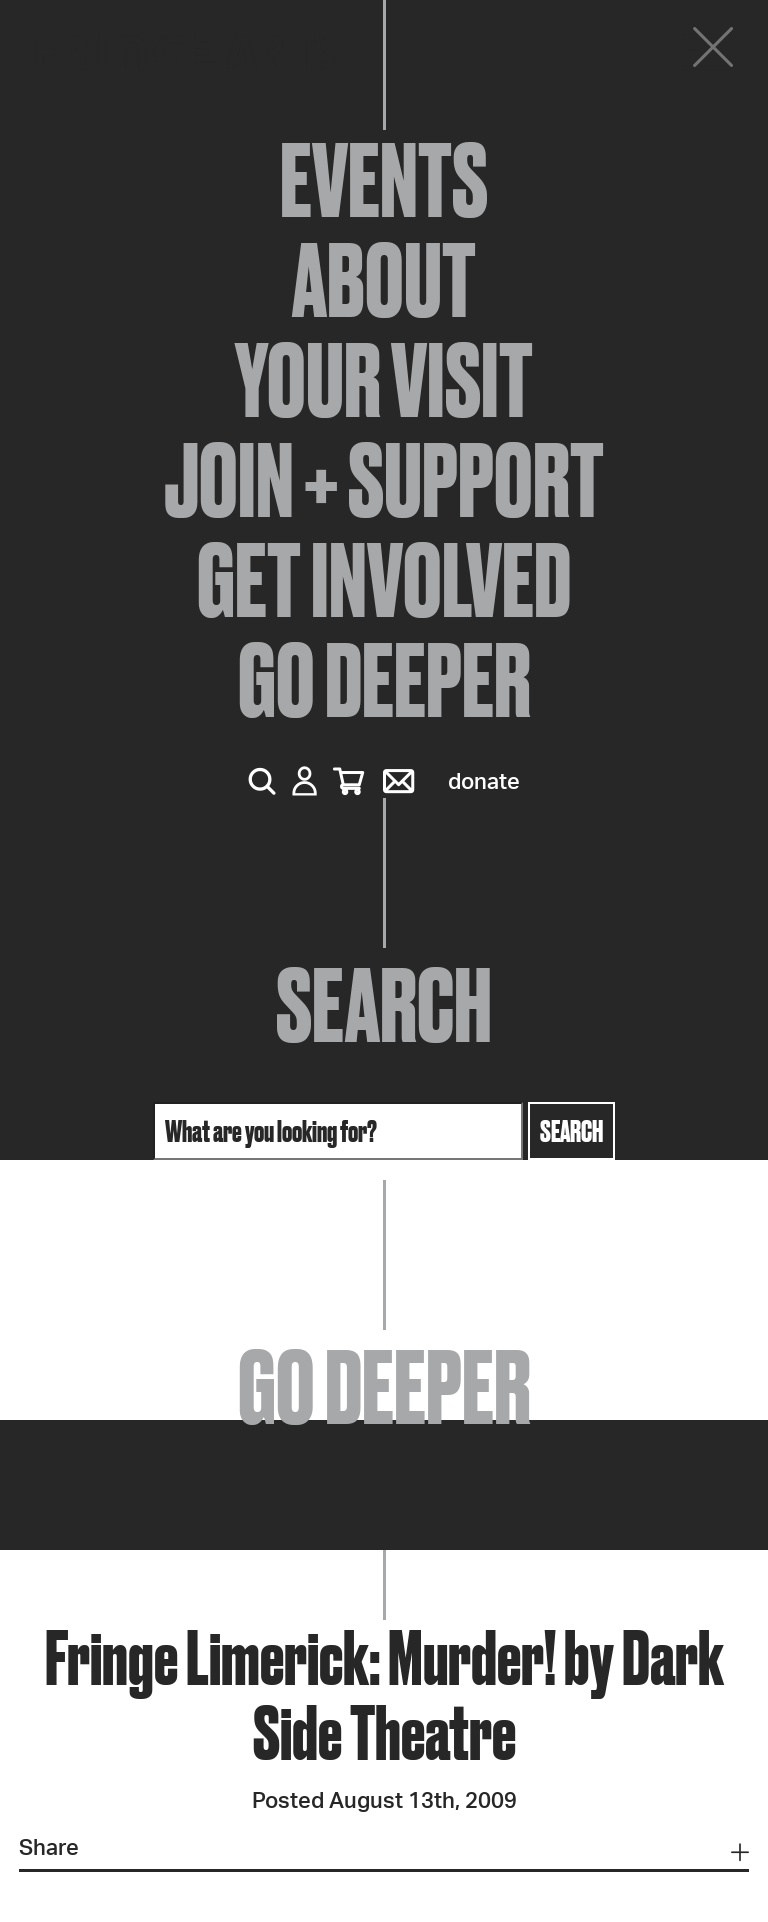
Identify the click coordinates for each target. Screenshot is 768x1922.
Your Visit (384, 380)
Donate (484, 782)
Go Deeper (384, 680)
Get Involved (384, 580)
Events (384, 180)
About (384, 280)
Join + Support (384, 480)
